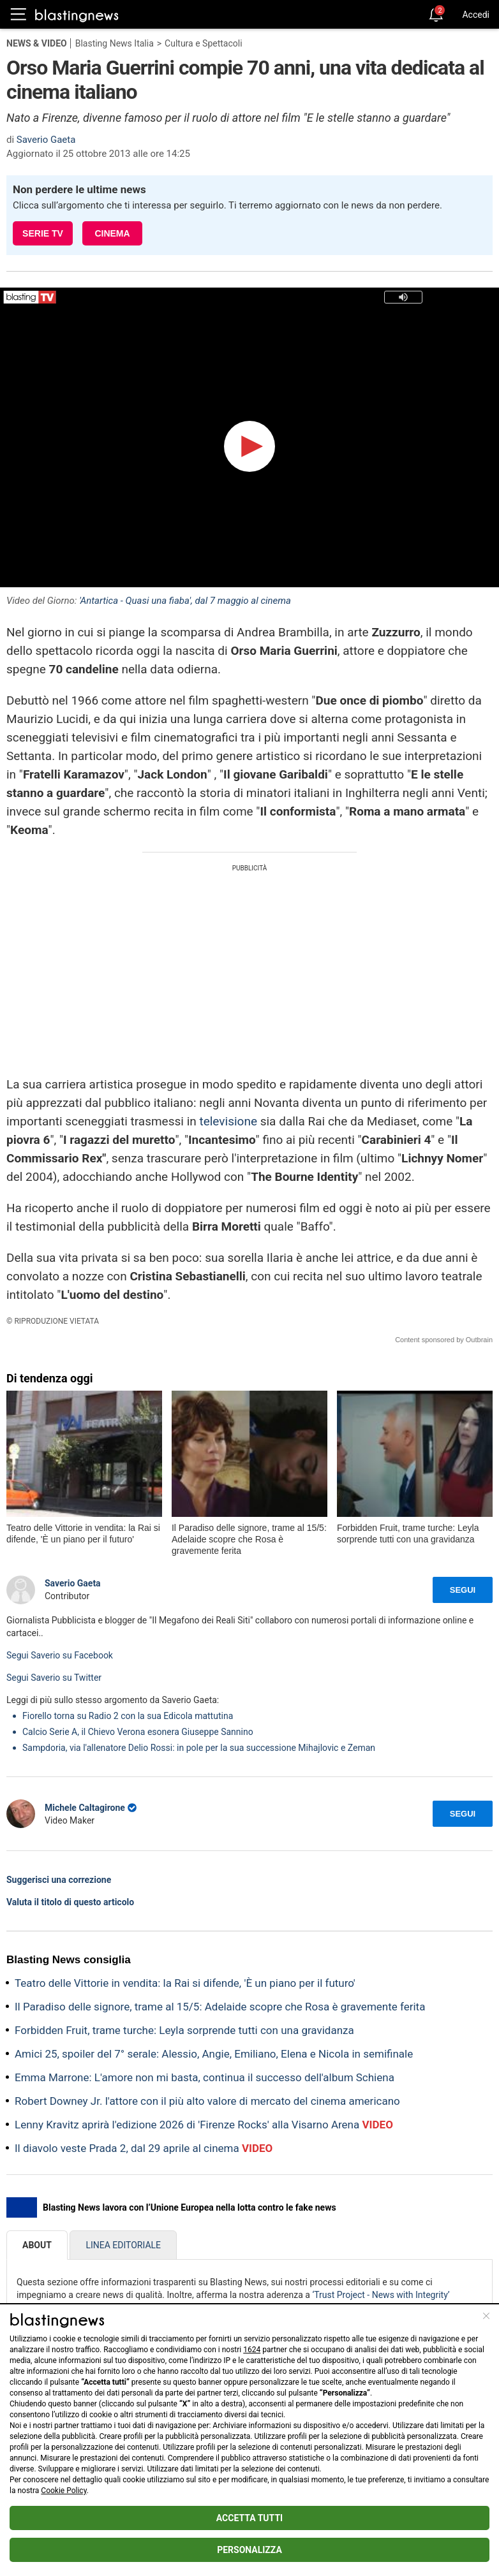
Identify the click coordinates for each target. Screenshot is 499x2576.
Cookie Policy (63, 2490)
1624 (251, 2349)
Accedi (475, 15)
